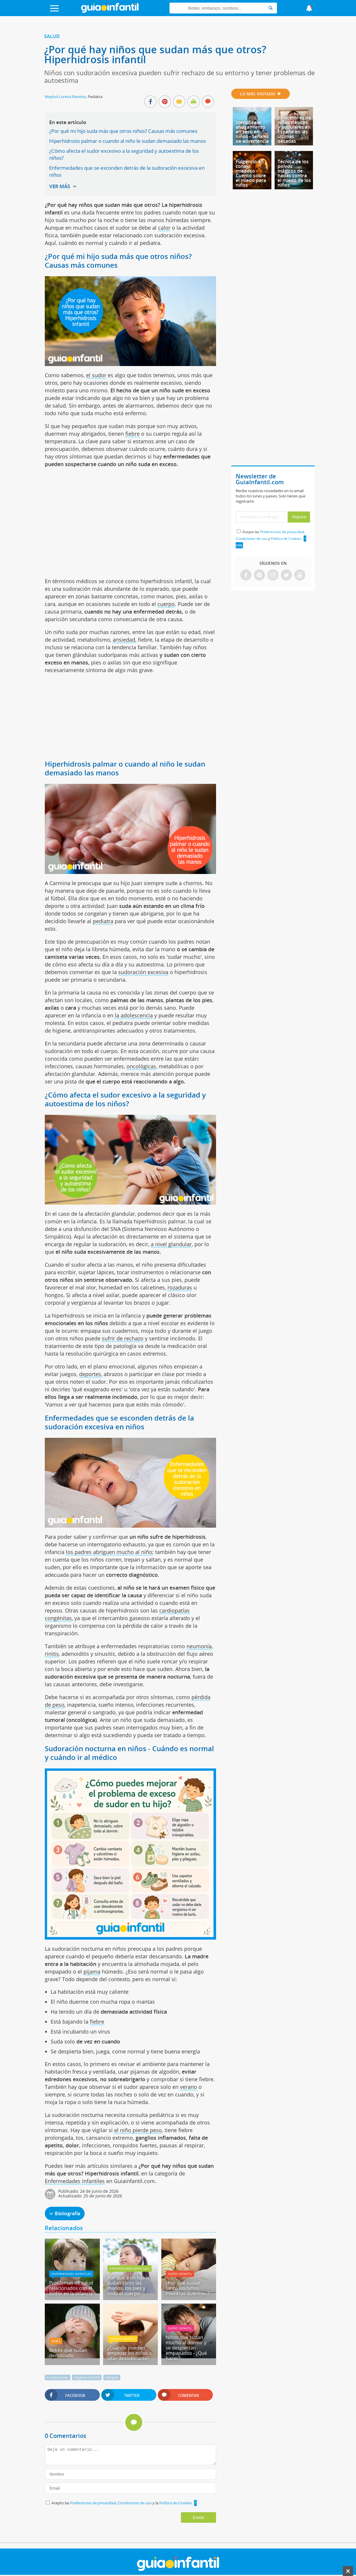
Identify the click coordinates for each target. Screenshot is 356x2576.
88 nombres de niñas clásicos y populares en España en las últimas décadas (294, 129)
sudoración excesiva (143, 972)
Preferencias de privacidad (93, 2502)
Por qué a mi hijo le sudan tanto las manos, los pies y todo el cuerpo (128, 2285)
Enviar (199, 2517)
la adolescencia (134, 1015)
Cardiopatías (58, 2377)
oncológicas (141, 1066)
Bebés (56, 2341)
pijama (91, 1971)
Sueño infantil (180, 2274)
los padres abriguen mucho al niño (109, 1551)
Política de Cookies (175, 2502)
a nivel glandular (171, 1244)
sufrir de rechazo (122, 1338)
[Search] (270, 8)
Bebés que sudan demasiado (68, 2353)
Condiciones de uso (135, 2502)
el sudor (96, 375)
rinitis (52, 1653)
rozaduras (179, 1287)
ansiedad (124, 639)
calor (164, 227)
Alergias (112, 2377)
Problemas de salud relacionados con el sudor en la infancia (71, 2288)
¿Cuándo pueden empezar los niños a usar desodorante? (129, 2353)
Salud (52, 36)
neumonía (199, 1646)
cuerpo (166, 603)
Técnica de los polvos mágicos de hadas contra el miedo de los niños (294, 173)
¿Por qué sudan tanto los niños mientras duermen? (187, 2288)
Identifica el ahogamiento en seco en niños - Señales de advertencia (252, 131)
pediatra (103, 921)
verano (188, 2086)
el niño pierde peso (138, 2130)
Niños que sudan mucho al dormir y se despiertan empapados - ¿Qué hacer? (186, 2348)
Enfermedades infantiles (75, 2181)
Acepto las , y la (122, 2502)
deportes (90, 1374)
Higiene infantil (122, 2339)
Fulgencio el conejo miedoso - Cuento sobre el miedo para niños (251, 173)
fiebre (132, 433)
